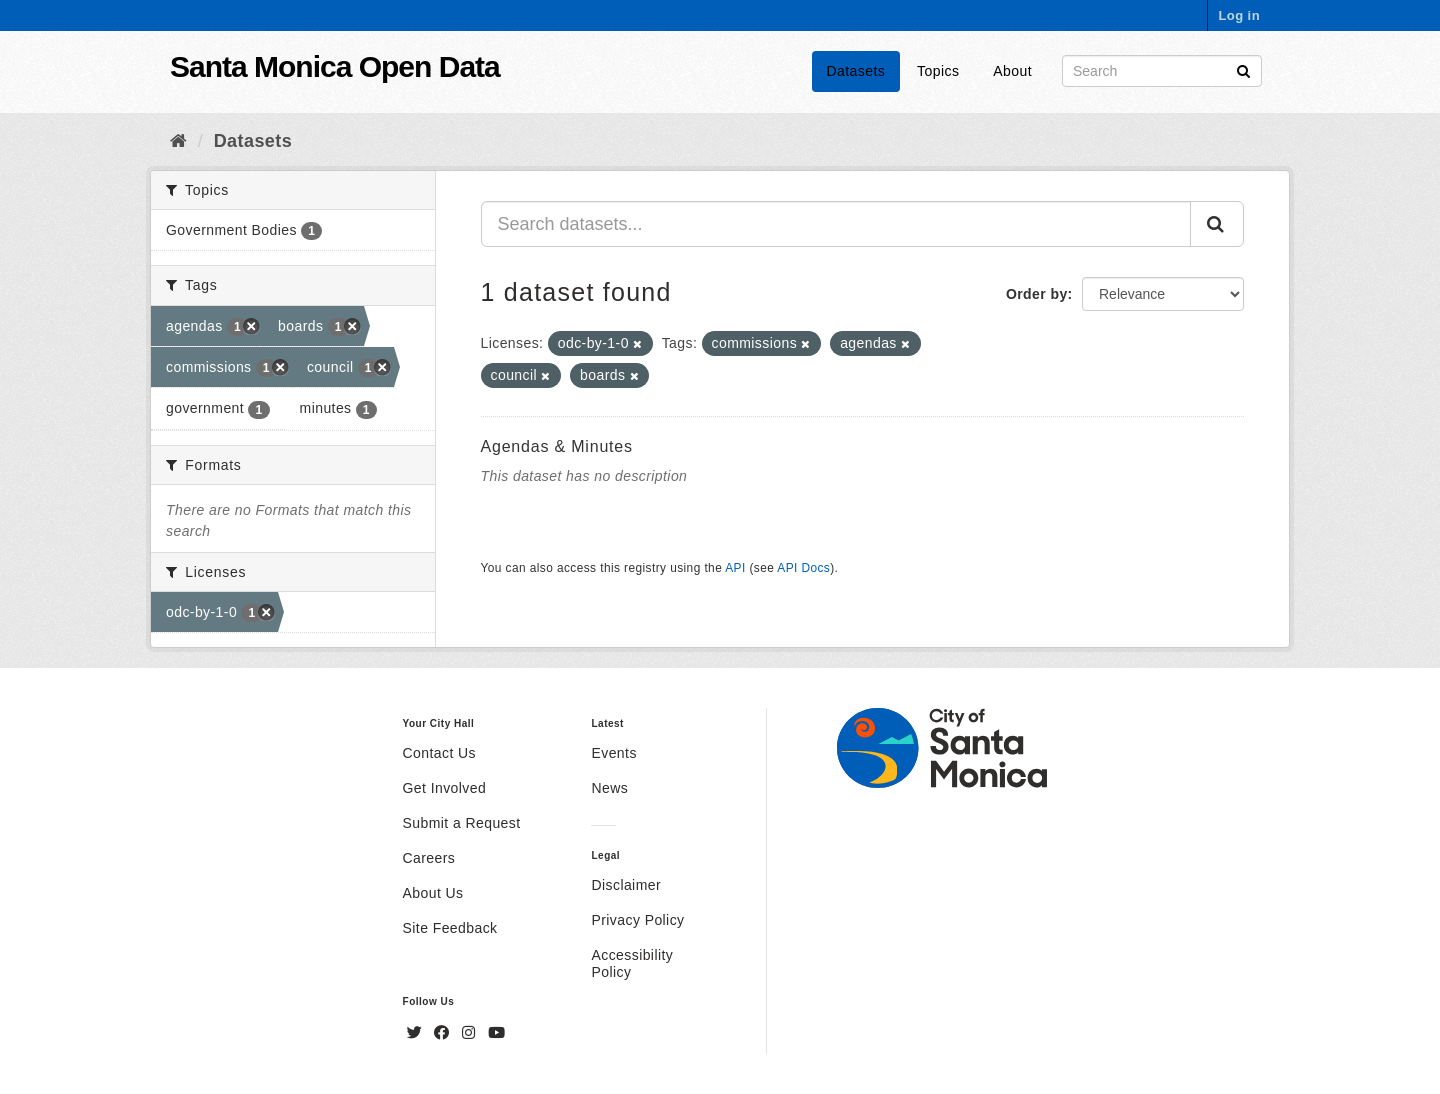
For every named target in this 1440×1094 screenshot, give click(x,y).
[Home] (178, 141)
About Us (433, 893)
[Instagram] (471, 1033)
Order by (1037, 294)
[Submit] (1243, 69)
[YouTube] (496, 1033)
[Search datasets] (1162, 71)
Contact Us (439, 753)
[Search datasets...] (836, 224)
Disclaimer (626, 885)
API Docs (803, 568)
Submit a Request (462, 823)
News (609, 788)
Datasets (856, 71)
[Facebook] (444, 1033)
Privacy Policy (637, 920)
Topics (938, 71)
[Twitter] (417, 1033)
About (1012, 71)
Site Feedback (450, 928)
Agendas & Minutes (557, 446)
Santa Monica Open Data (335, 66)
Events (613, 753)
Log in (1239, 15)
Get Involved (445, 788)
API (735, 568)
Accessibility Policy (632, 963)
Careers (429, 858)
